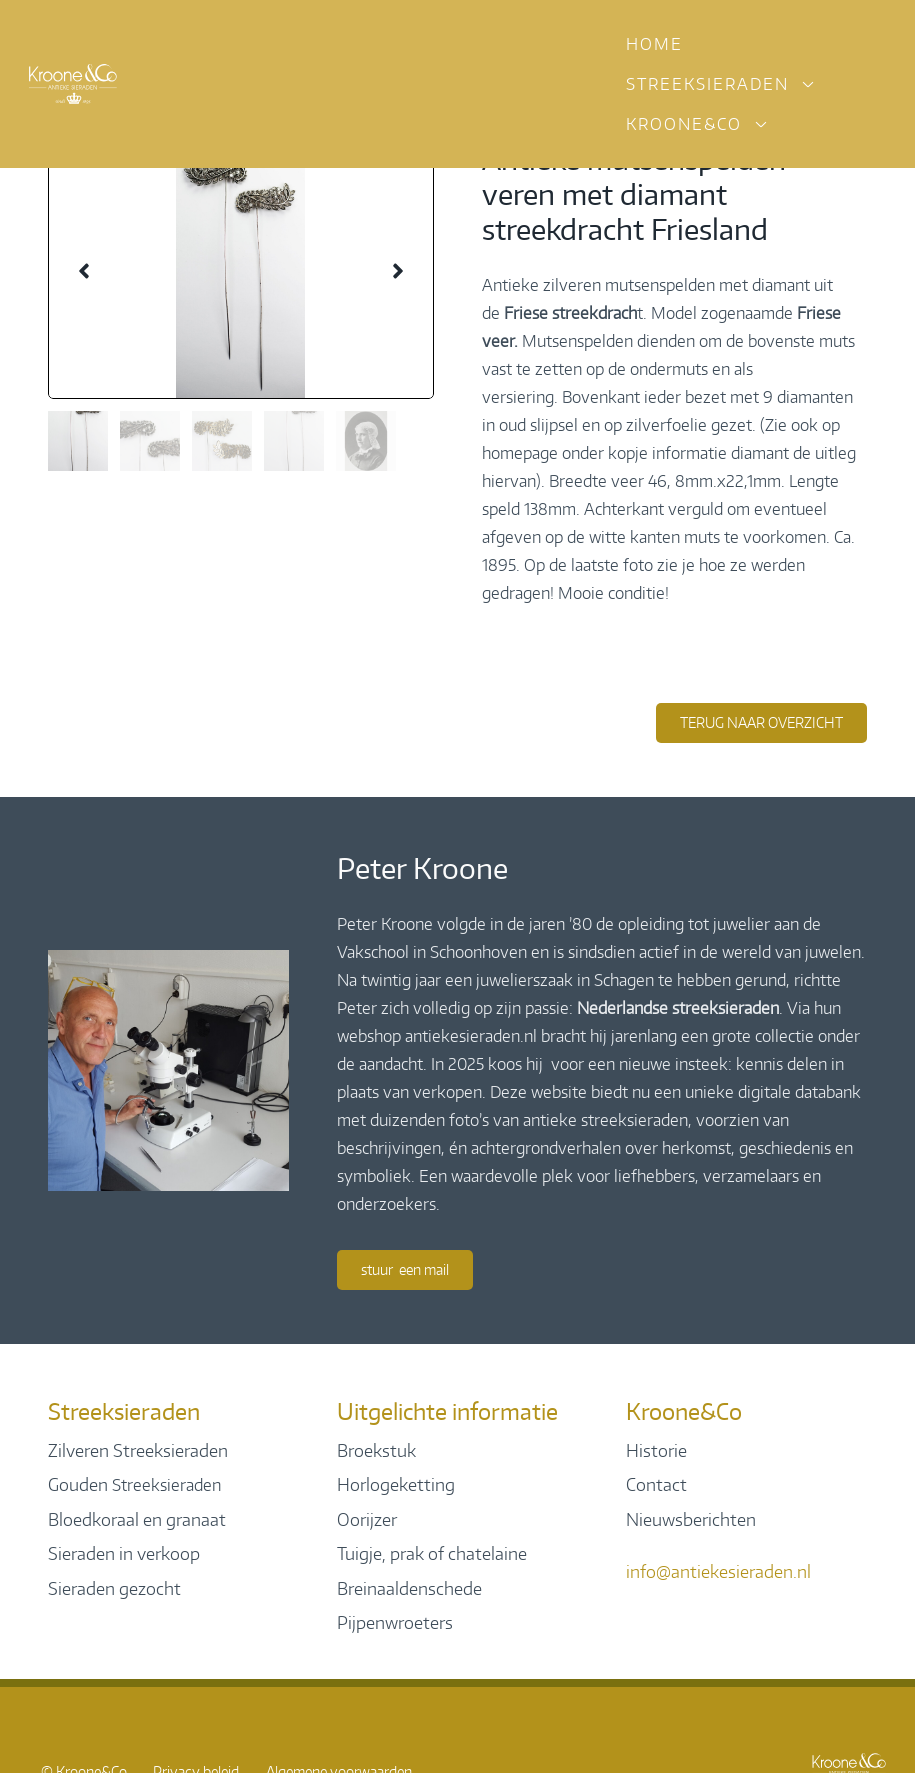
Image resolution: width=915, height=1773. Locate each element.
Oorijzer (367, 1519)
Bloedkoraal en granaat (137, 1519)
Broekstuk (376, 1450)
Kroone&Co (684, 124)
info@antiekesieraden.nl (718, 1571)
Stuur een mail (405, 1269)
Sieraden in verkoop (124, 1553)
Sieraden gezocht (114, 1588)
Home (654, 44)
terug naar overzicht (761, 722)
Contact (656, 1484)
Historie (656, 1450)
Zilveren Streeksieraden (138, 1450)
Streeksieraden (707, 84)
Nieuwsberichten (691, 1519)
